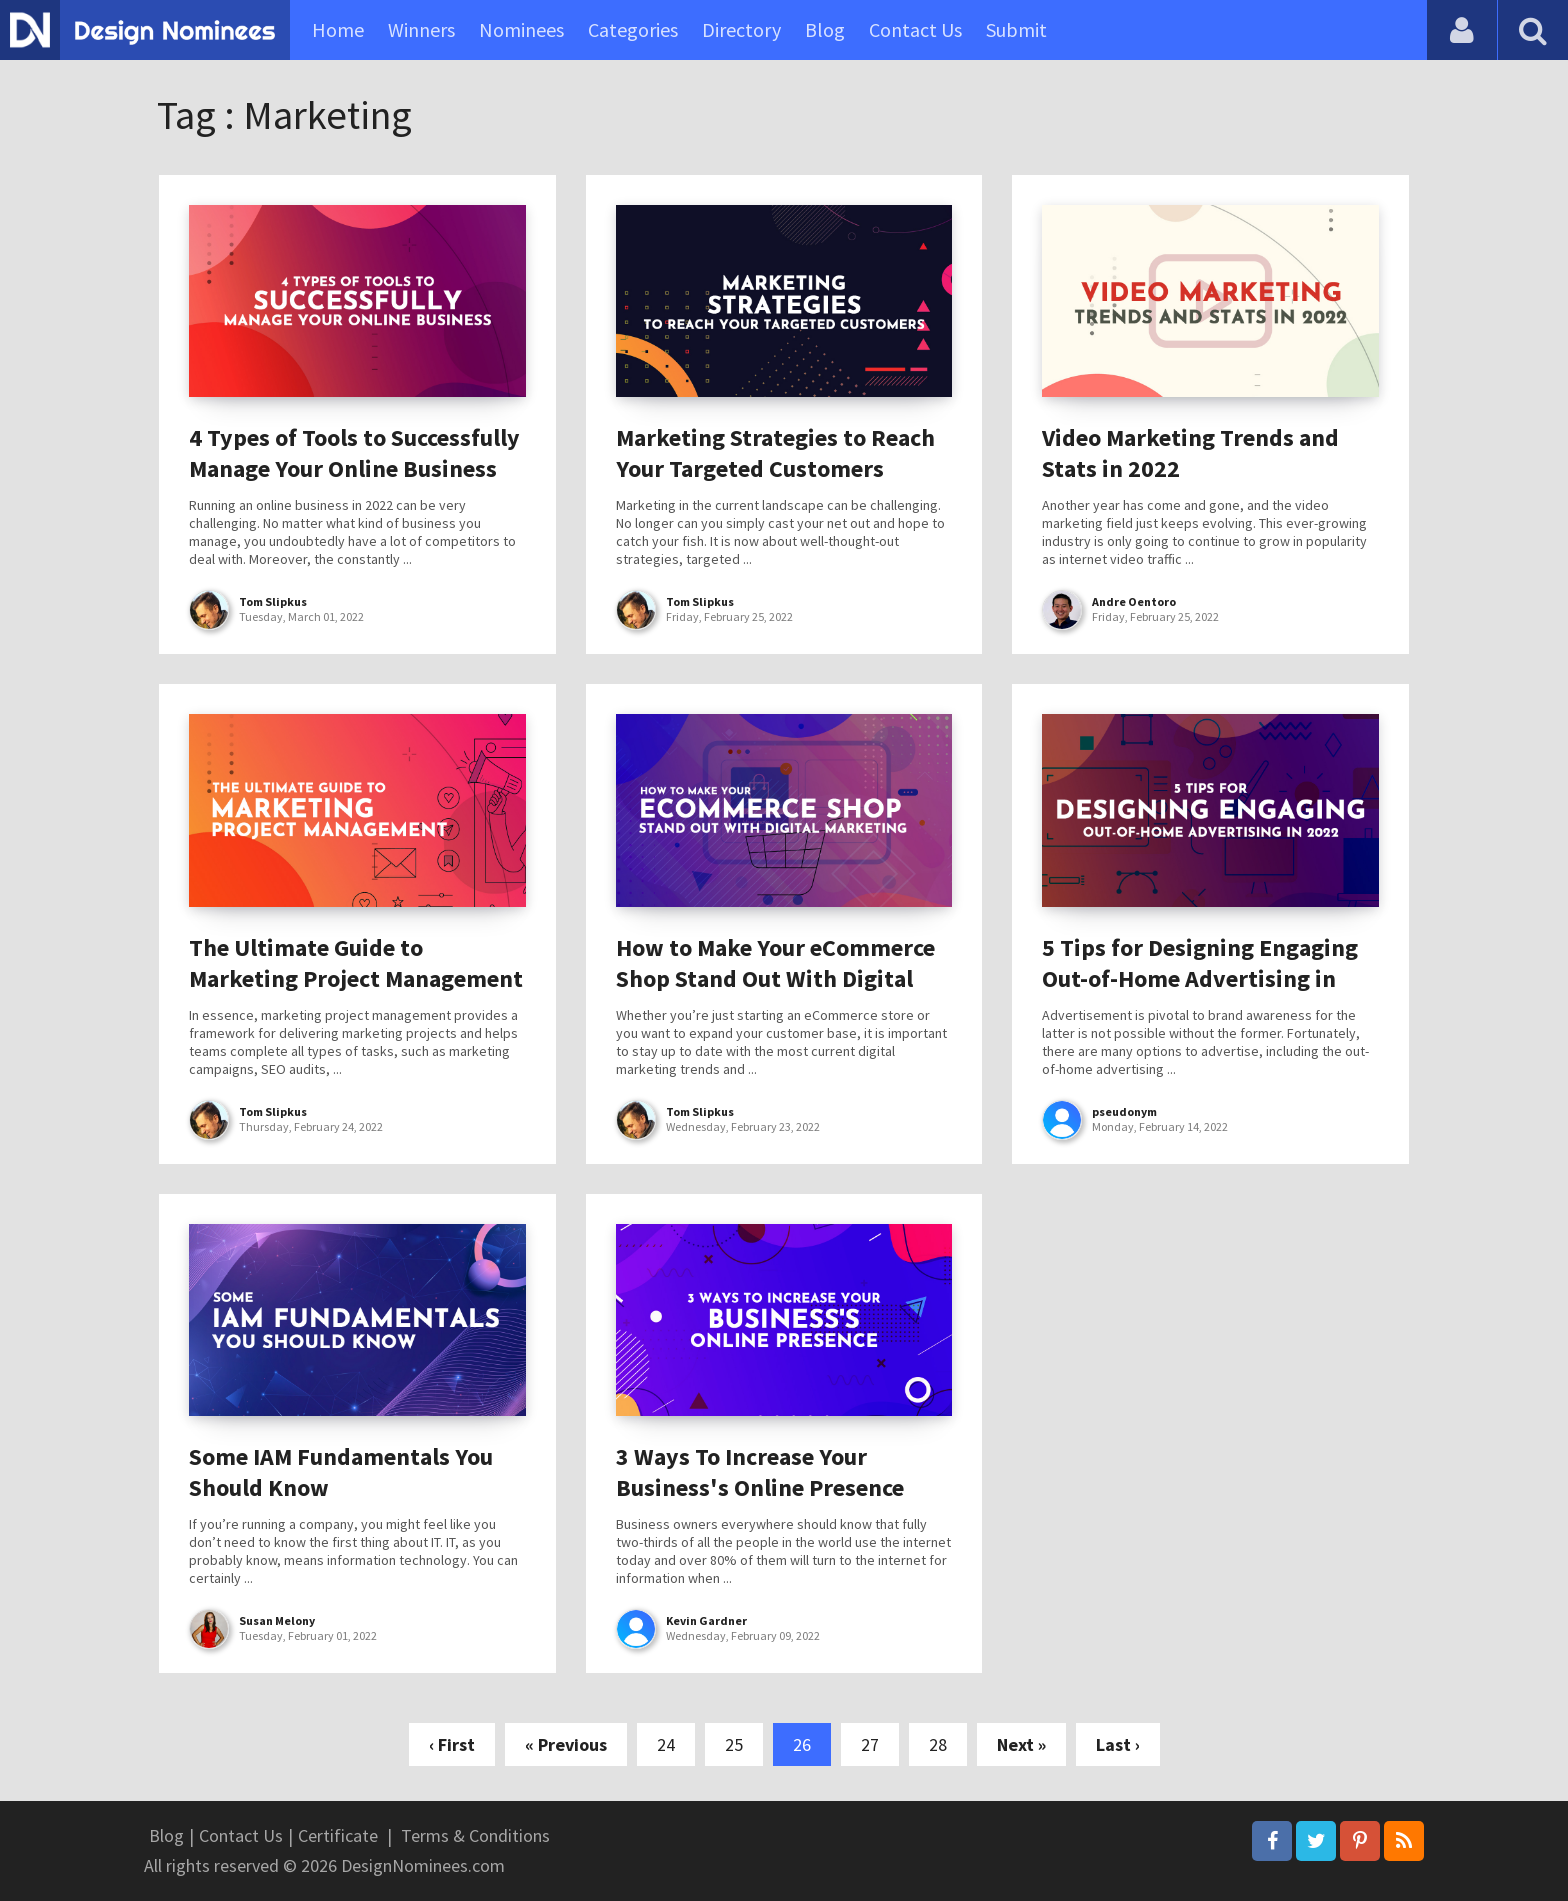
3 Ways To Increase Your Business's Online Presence (760, 1472)
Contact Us (915, 29)
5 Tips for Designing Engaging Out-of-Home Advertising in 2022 (1200, 978)
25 (734, 1744)
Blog (825, 29)
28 (938, 1744)
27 (870, 1744)
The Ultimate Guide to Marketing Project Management (356, 963)
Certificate (338, 1835)
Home (338, 29)
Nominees (521, 29)
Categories (633, 29)
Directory (741, 29)
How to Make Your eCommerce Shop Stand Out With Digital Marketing (775, 978)
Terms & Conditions (475, 1835)
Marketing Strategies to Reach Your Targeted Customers (775, 453)
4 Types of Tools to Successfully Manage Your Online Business (354, 453)
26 (802, 1744)
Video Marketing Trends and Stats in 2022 (1190, 453)
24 (666, 1744)
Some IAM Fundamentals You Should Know (341, 1472)
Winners (421, 29)
